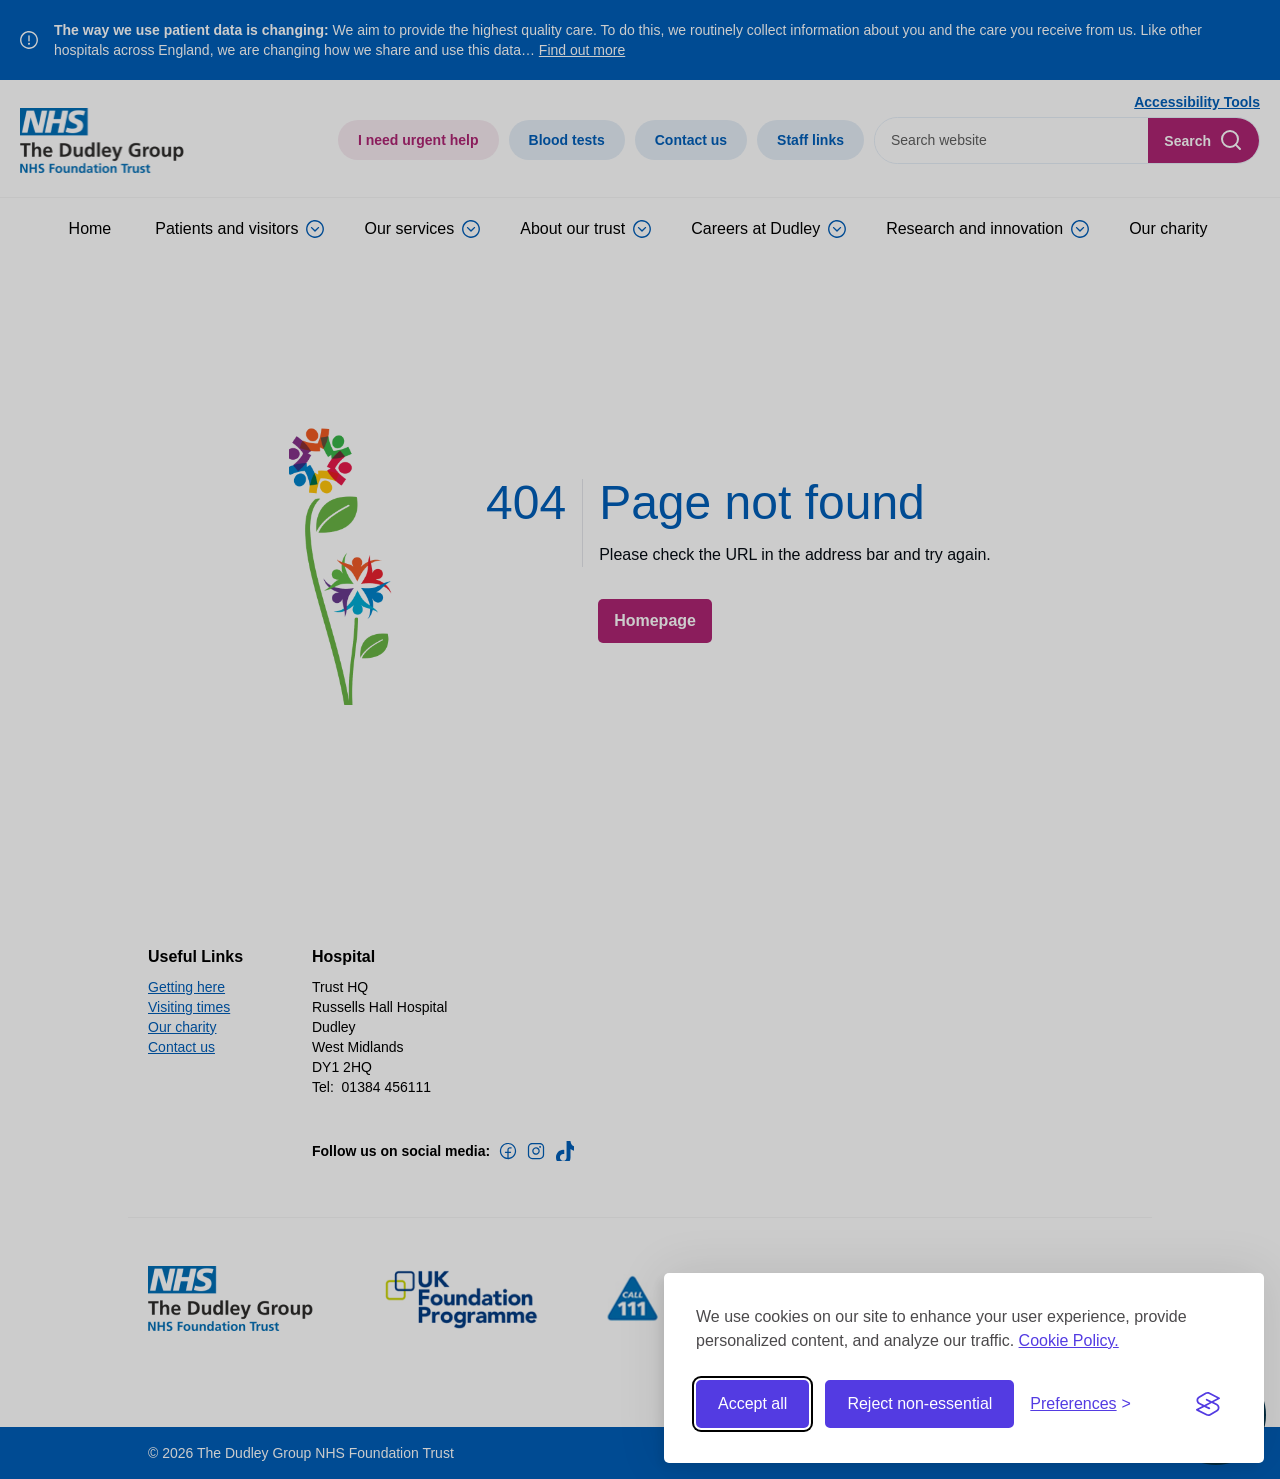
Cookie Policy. (1069, 1340)
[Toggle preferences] (1080, 1404)
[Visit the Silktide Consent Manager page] (1208, 1404)
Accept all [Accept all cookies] (752, 1403)
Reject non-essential (919, 1403)
